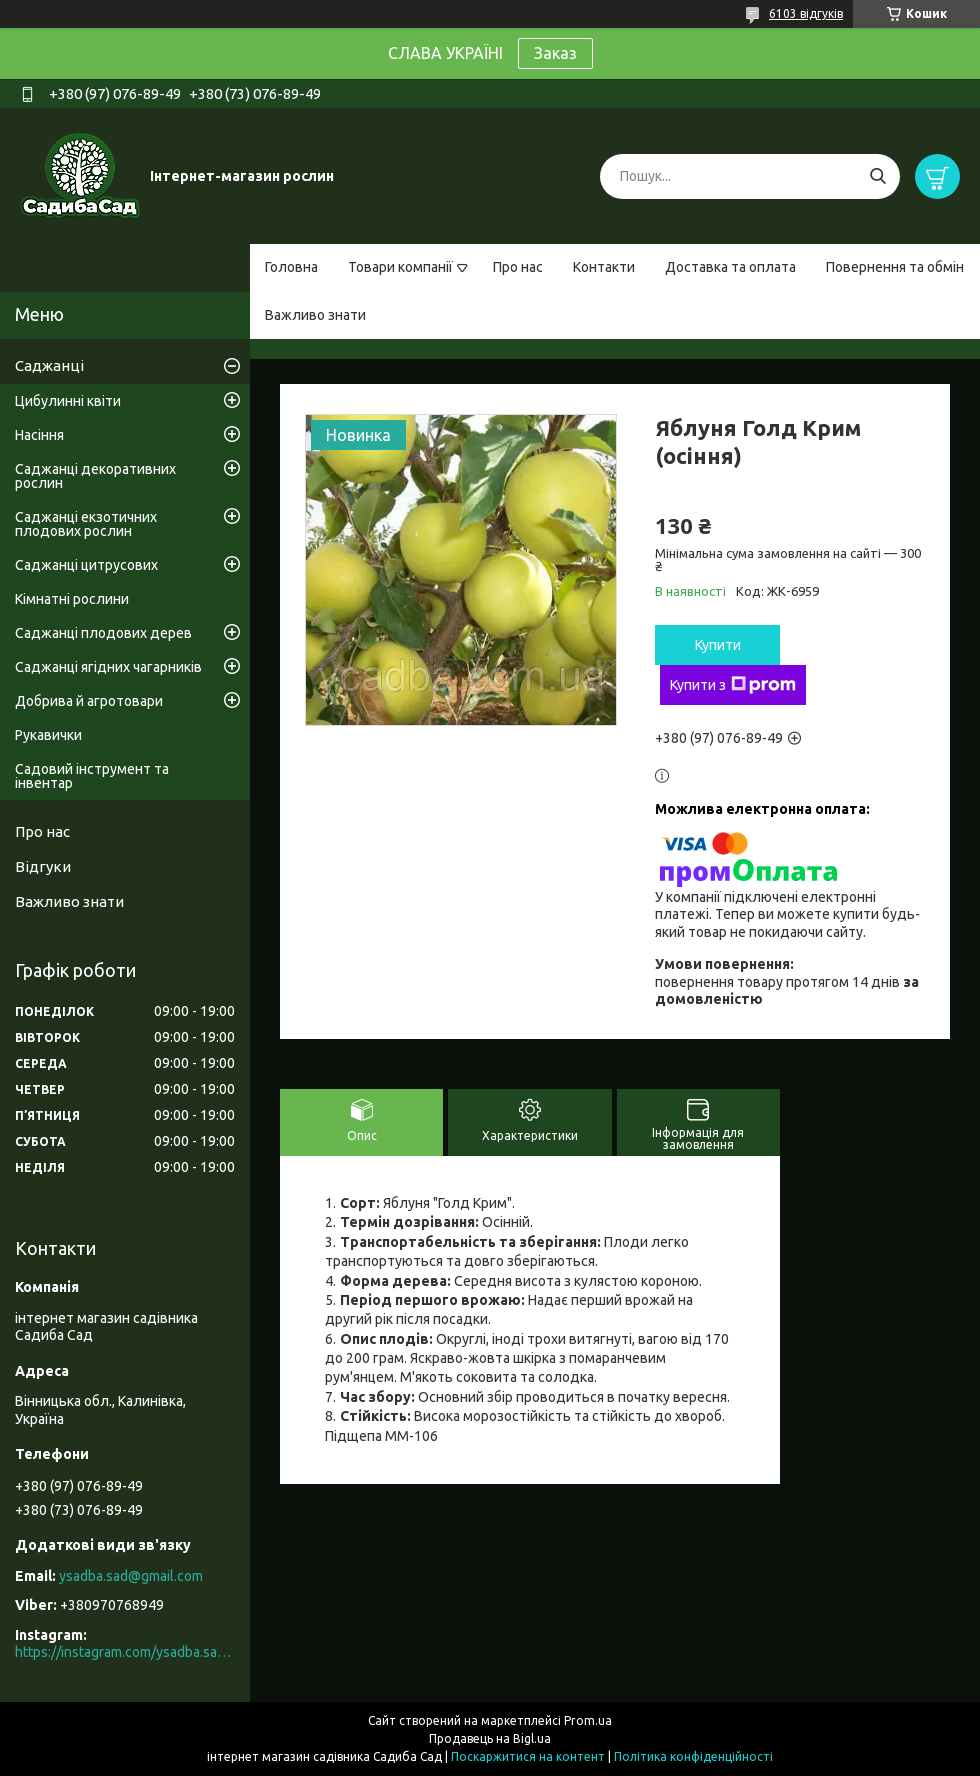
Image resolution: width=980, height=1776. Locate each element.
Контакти (604, 267)
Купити (718, 645)
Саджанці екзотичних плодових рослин (86, 524)
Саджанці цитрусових (86, 565)
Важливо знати (315, 315)
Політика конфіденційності (693, 1756)
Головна (291, 267)
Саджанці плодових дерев (103, 633)
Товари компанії (400, 267)
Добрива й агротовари (89, 701)
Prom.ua (588, 1720)
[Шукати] (877, 176)
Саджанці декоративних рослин (95, 476)
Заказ (555, 53)
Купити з (733, 685)
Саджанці (49, 365)
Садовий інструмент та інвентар (92, 776)
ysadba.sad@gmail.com (131, 1576)
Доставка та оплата (730, 267)
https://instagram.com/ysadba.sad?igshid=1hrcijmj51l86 (125, 1652)
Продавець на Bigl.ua (490, 1738)
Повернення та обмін (895, 267)
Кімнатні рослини (72, 599)
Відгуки (43, 866)
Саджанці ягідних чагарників (108, 667)
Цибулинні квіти (68, 401)
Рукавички (48, 735)
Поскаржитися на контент (528, 1756)
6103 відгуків (806, 13)
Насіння (39, 435)
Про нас (518, 267)
